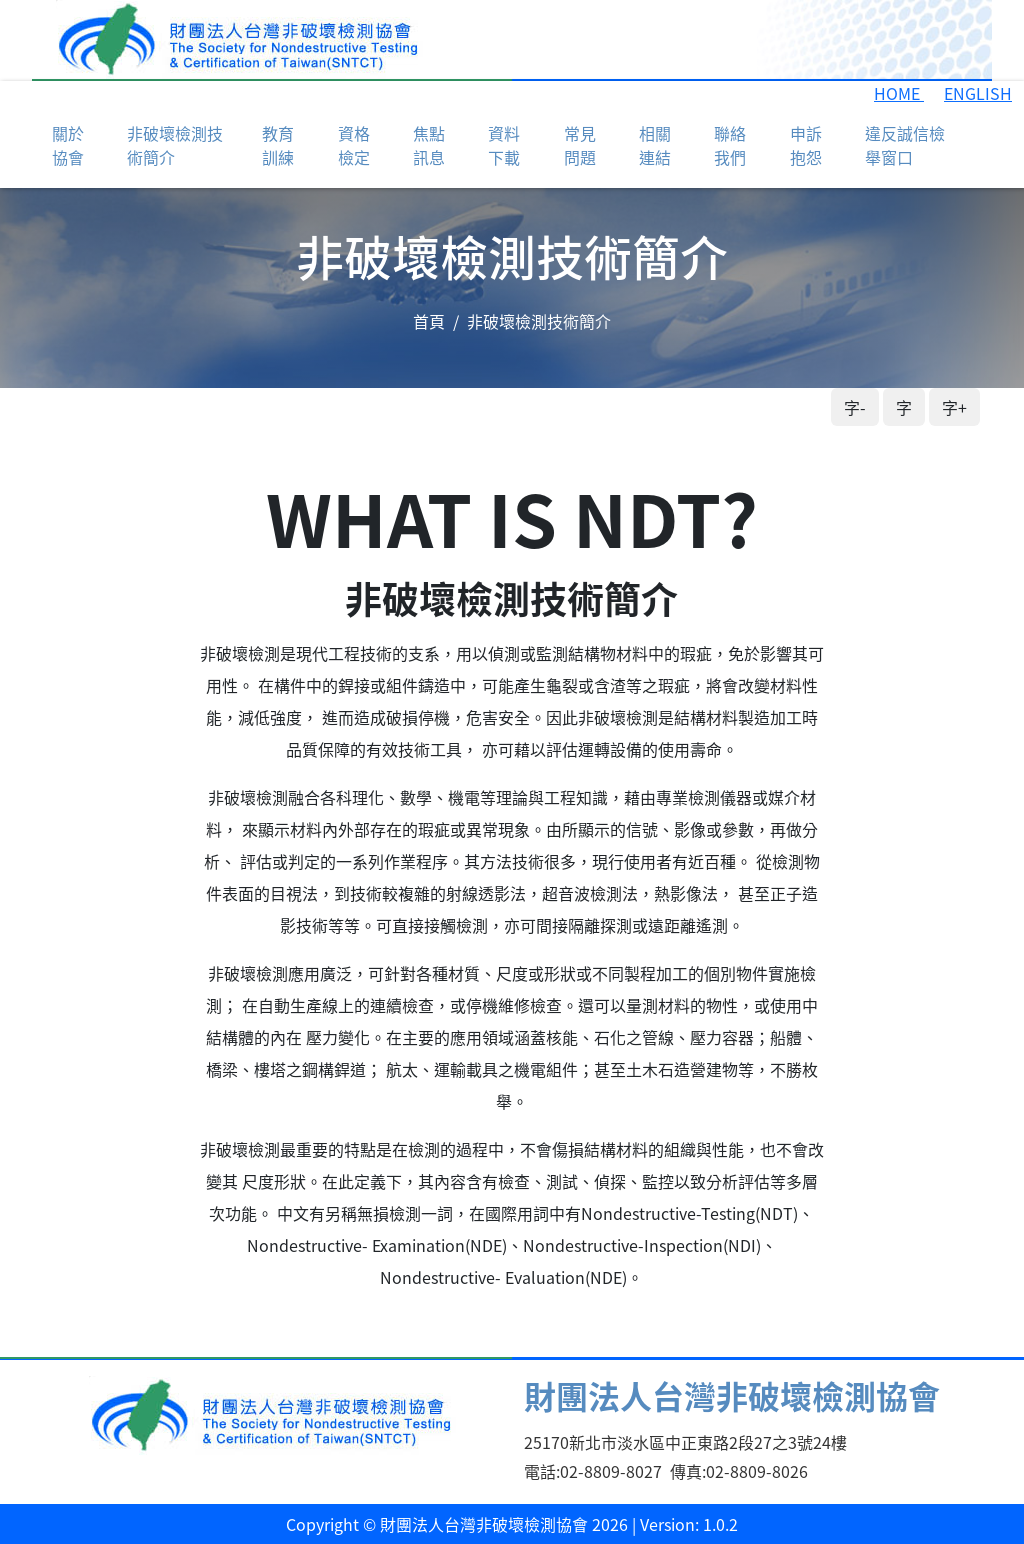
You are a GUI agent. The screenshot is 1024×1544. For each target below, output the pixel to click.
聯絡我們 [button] (730, 145)
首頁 (429, 321)
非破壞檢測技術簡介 (175, 145)
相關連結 (655, 145)
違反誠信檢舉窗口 (905, 145)
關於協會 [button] (68, 145)
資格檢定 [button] (354, 145)
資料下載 (504, 145)
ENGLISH (978, 93)
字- (855, 407)
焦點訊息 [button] (429, 145)
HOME (899, 93)
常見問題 (580, 145)
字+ (954, 407)
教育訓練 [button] (278, 145)
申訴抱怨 (806, 145)
